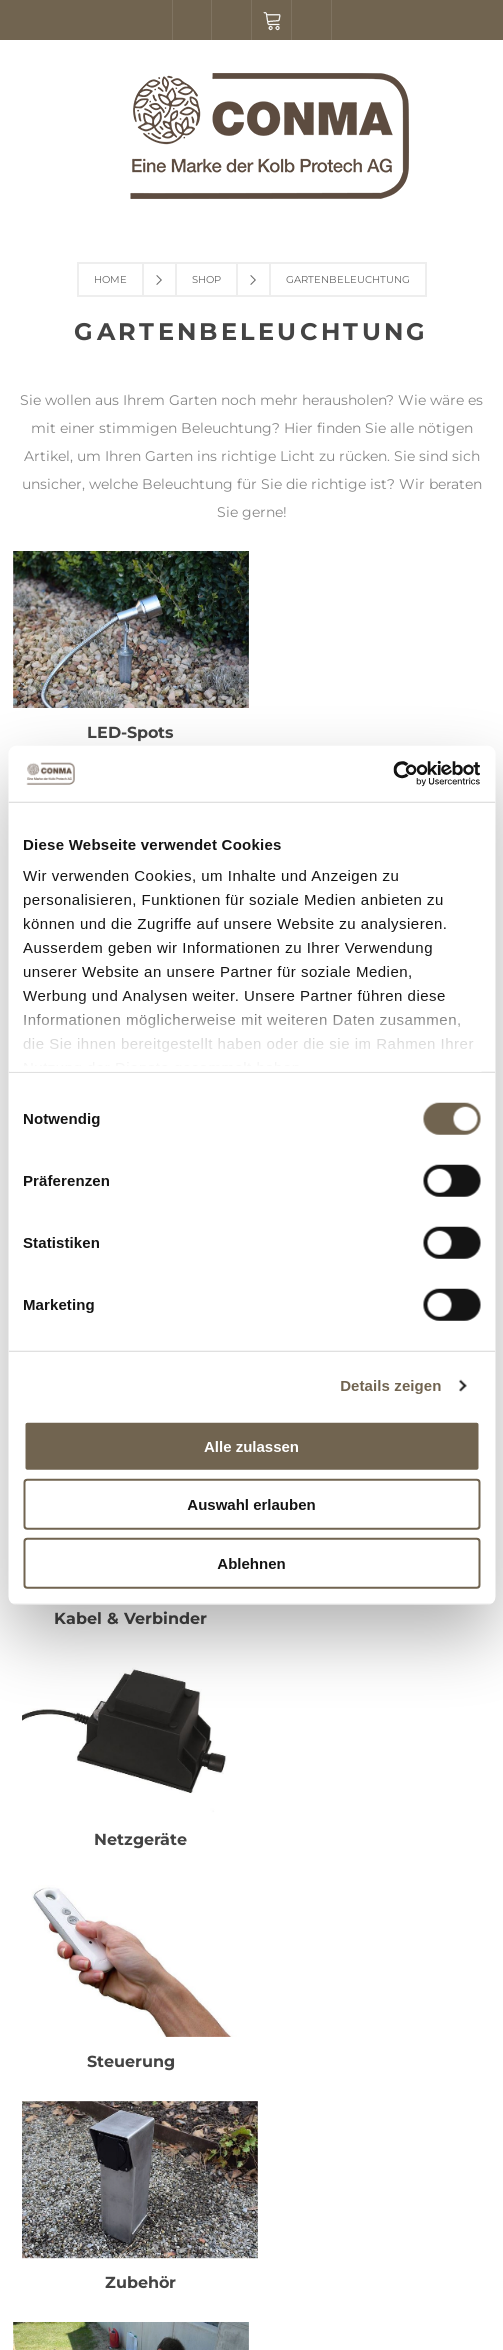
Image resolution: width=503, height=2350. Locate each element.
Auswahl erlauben (251, 1504)
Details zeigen (390, 1385)
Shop (206, 279)
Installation (129, 1611)
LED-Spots (129, 731)
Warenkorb (272, 20)
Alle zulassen (251, 1445)
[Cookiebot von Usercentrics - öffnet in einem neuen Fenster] (392, 774)
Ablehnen (251, 1562)
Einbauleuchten (373, 731)
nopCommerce (289, 2277)
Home (110, 279)
